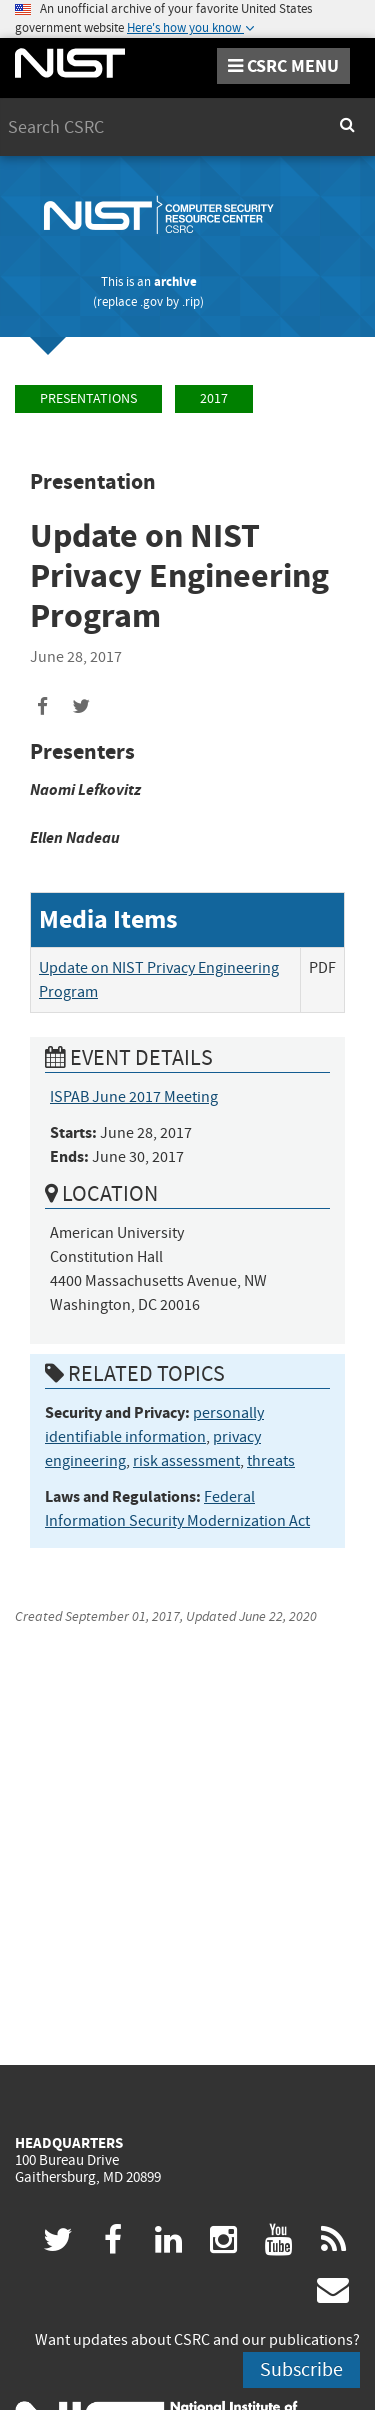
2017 (214, 398)
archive (175, 281)
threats (271, 1461)
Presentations (88, 398)
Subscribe (301, 2369)
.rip (191, 301)
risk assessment (186, 1461)
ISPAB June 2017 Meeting (134, 1097)
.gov (151, 301)
